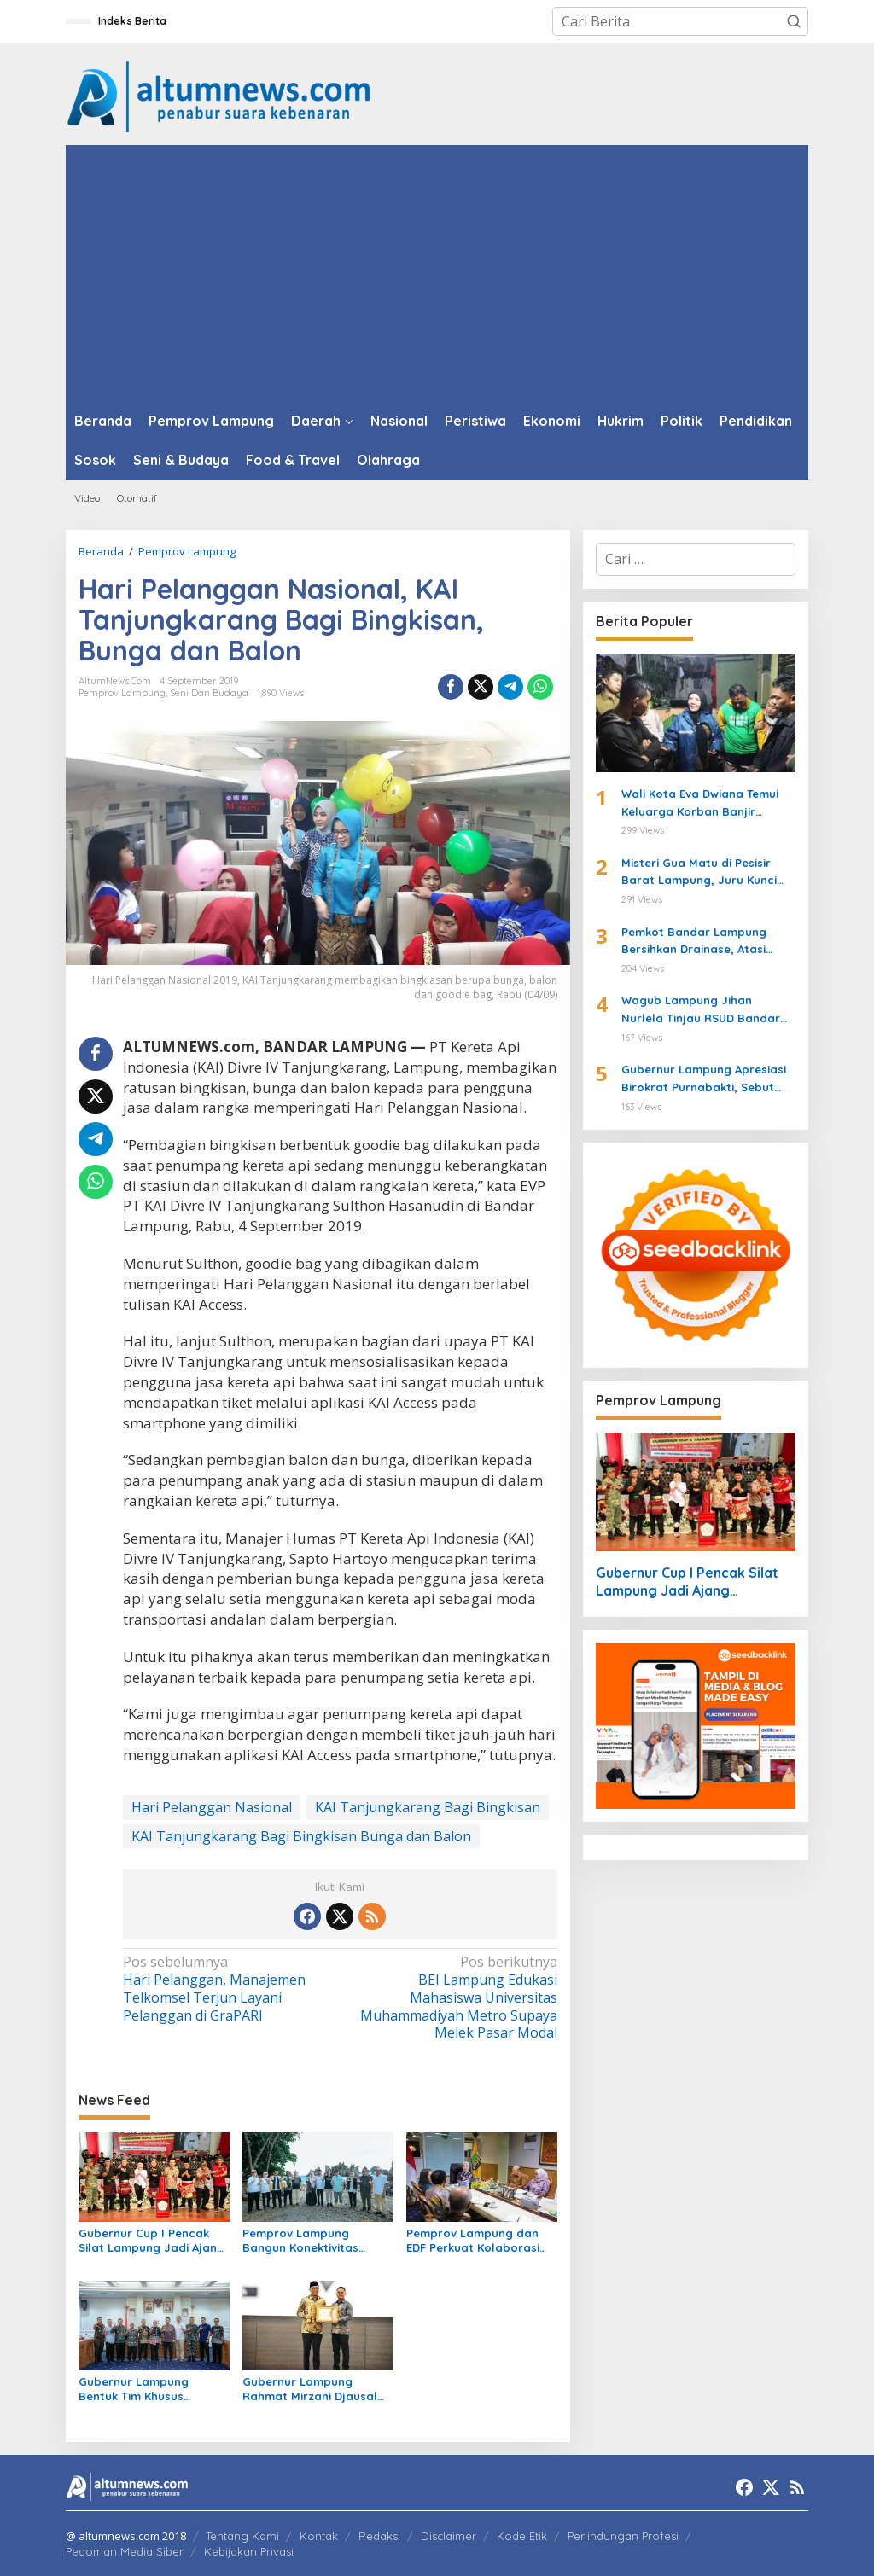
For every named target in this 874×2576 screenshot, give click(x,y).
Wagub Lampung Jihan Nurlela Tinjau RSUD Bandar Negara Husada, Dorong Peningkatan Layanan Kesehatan (700, 1010)
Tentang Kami (242, 2536)
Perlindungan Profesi (623, 2536)
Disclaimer (448, 2536)
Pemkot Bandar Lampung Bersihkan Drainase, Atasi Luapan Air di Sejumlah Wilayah (693, 942)
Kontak (319, 2536)
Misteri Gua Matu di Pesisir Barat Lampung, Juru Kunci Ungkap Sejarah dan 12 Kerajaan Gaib (699, 873)
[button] (793, 21)
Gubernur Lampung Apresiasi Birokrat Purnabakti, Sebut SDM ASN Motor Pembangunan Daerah (708, 1079)
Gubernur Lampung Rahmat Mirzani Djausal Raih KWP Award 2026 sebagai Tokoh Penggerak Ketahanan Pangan (316, 2389)
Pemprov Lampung (122, 693)
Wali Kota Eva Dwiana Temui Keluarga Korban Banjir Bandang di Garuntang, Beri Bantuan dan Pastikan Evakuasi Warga (701, 804)
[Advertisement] (437, 273)
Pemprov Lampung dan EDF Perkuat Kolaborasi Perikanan (472, 2240)
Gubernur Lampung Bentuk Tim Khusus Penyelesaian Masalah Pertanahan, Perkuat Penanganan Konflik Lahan (142, 2389)
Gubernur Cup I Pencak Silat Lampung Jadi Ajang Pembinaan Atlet (151, 2240)
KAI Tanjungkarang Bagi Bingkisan (427, 1807)
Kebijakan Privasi (249, 2551)
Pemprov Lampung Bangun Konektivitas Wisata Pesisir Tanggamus (316, 2240)
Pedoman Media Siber (125, 2551)
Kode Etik (522, 2536)
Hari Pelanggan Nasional (211, 1807)
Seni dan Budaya (209, 693)
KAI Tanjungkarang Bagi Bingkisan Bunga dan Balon (301, 1836)
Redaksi (379, 2536)
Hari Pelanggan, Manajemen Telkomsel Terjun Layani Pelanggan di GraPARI (227, 1988)
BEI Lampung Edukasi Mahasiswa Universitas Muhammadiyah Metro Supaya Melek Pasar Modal (452, 1997)
